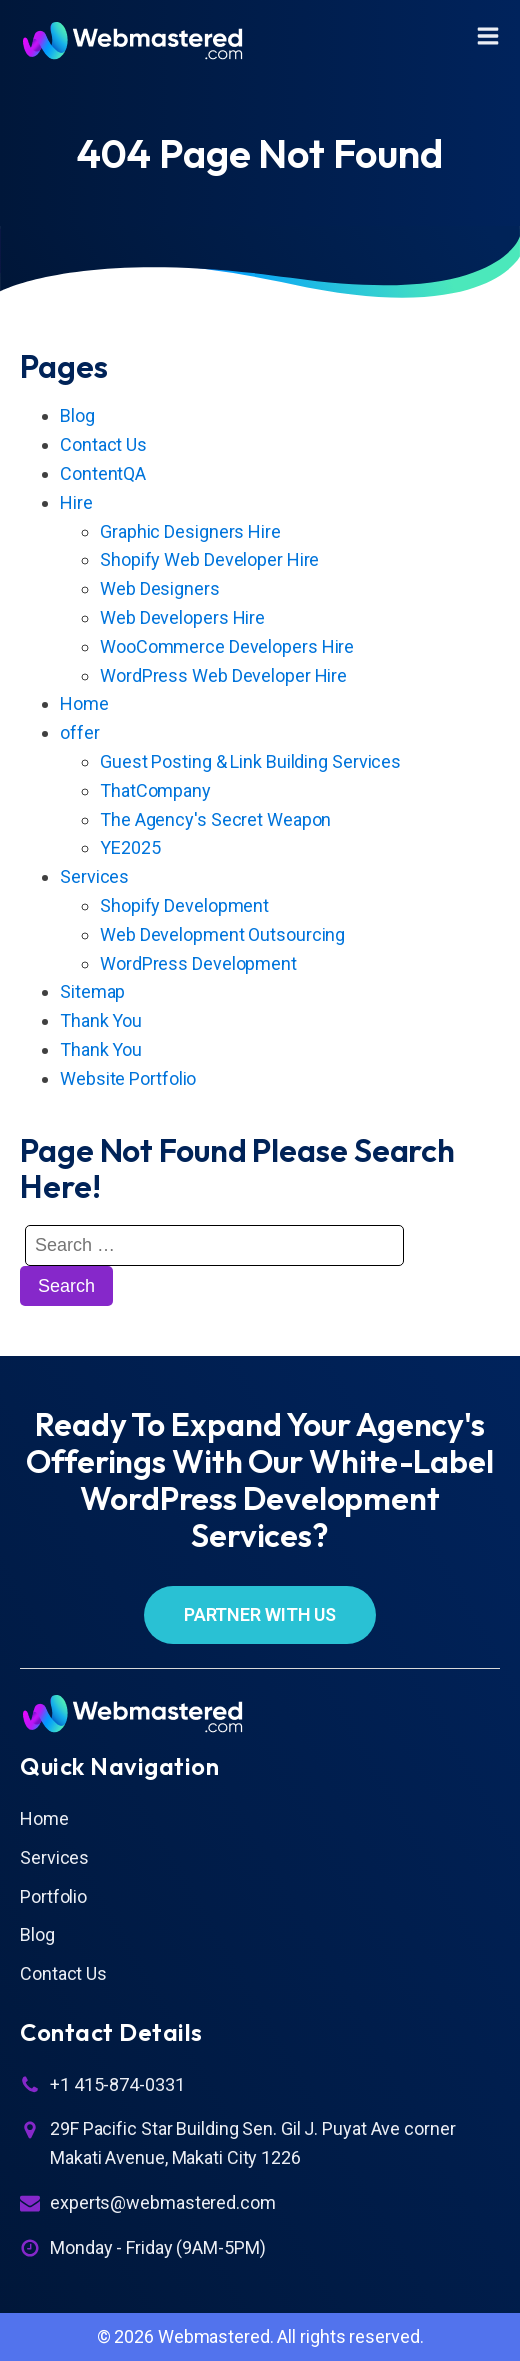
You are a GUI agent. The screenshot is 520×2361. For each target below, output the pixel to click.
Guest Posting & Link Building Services (250, 761)
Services (94, 876)
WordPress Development (198, 963)
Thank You (101, 1020)
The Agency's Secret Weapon (215, 819)
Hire (76, 502)
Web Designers (160, 588)
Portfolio (53, 1896)
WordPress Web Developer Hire (223, 675)
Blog (77, 415)
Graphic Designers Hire (190, 531)
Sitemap (92, 991)
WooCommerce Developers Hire (227, 646)
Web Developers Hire (182, 617)
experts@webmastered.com (163, 2202)
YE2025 (130, 847)
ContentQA (103, 473)
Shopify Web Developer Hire (209, 559)
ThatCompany (155, 790)
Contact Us (103, 444)
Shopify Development (184, 905)
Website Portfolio (128, 1078)
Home (84, 703)
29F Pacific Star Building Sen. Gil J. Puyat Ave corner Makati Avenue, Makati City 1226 (253, 2143)
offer (80, 732)
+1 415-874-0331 (117, 2084)
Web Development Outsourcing (222, 934)
